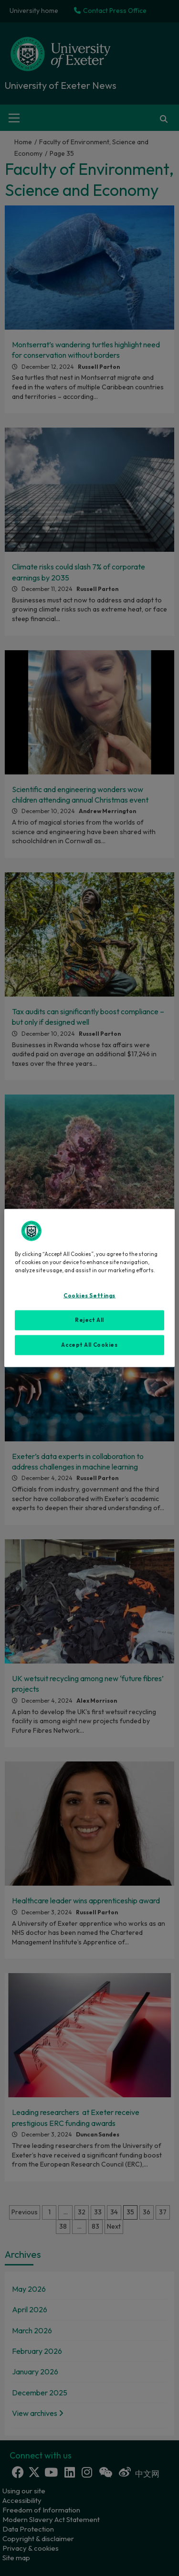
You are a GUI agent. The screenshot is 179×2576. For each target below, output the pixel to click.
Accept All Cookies (89, 1345)
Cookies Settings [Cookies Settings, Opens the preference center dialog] (89, 1295)
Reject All (89, 1320)
